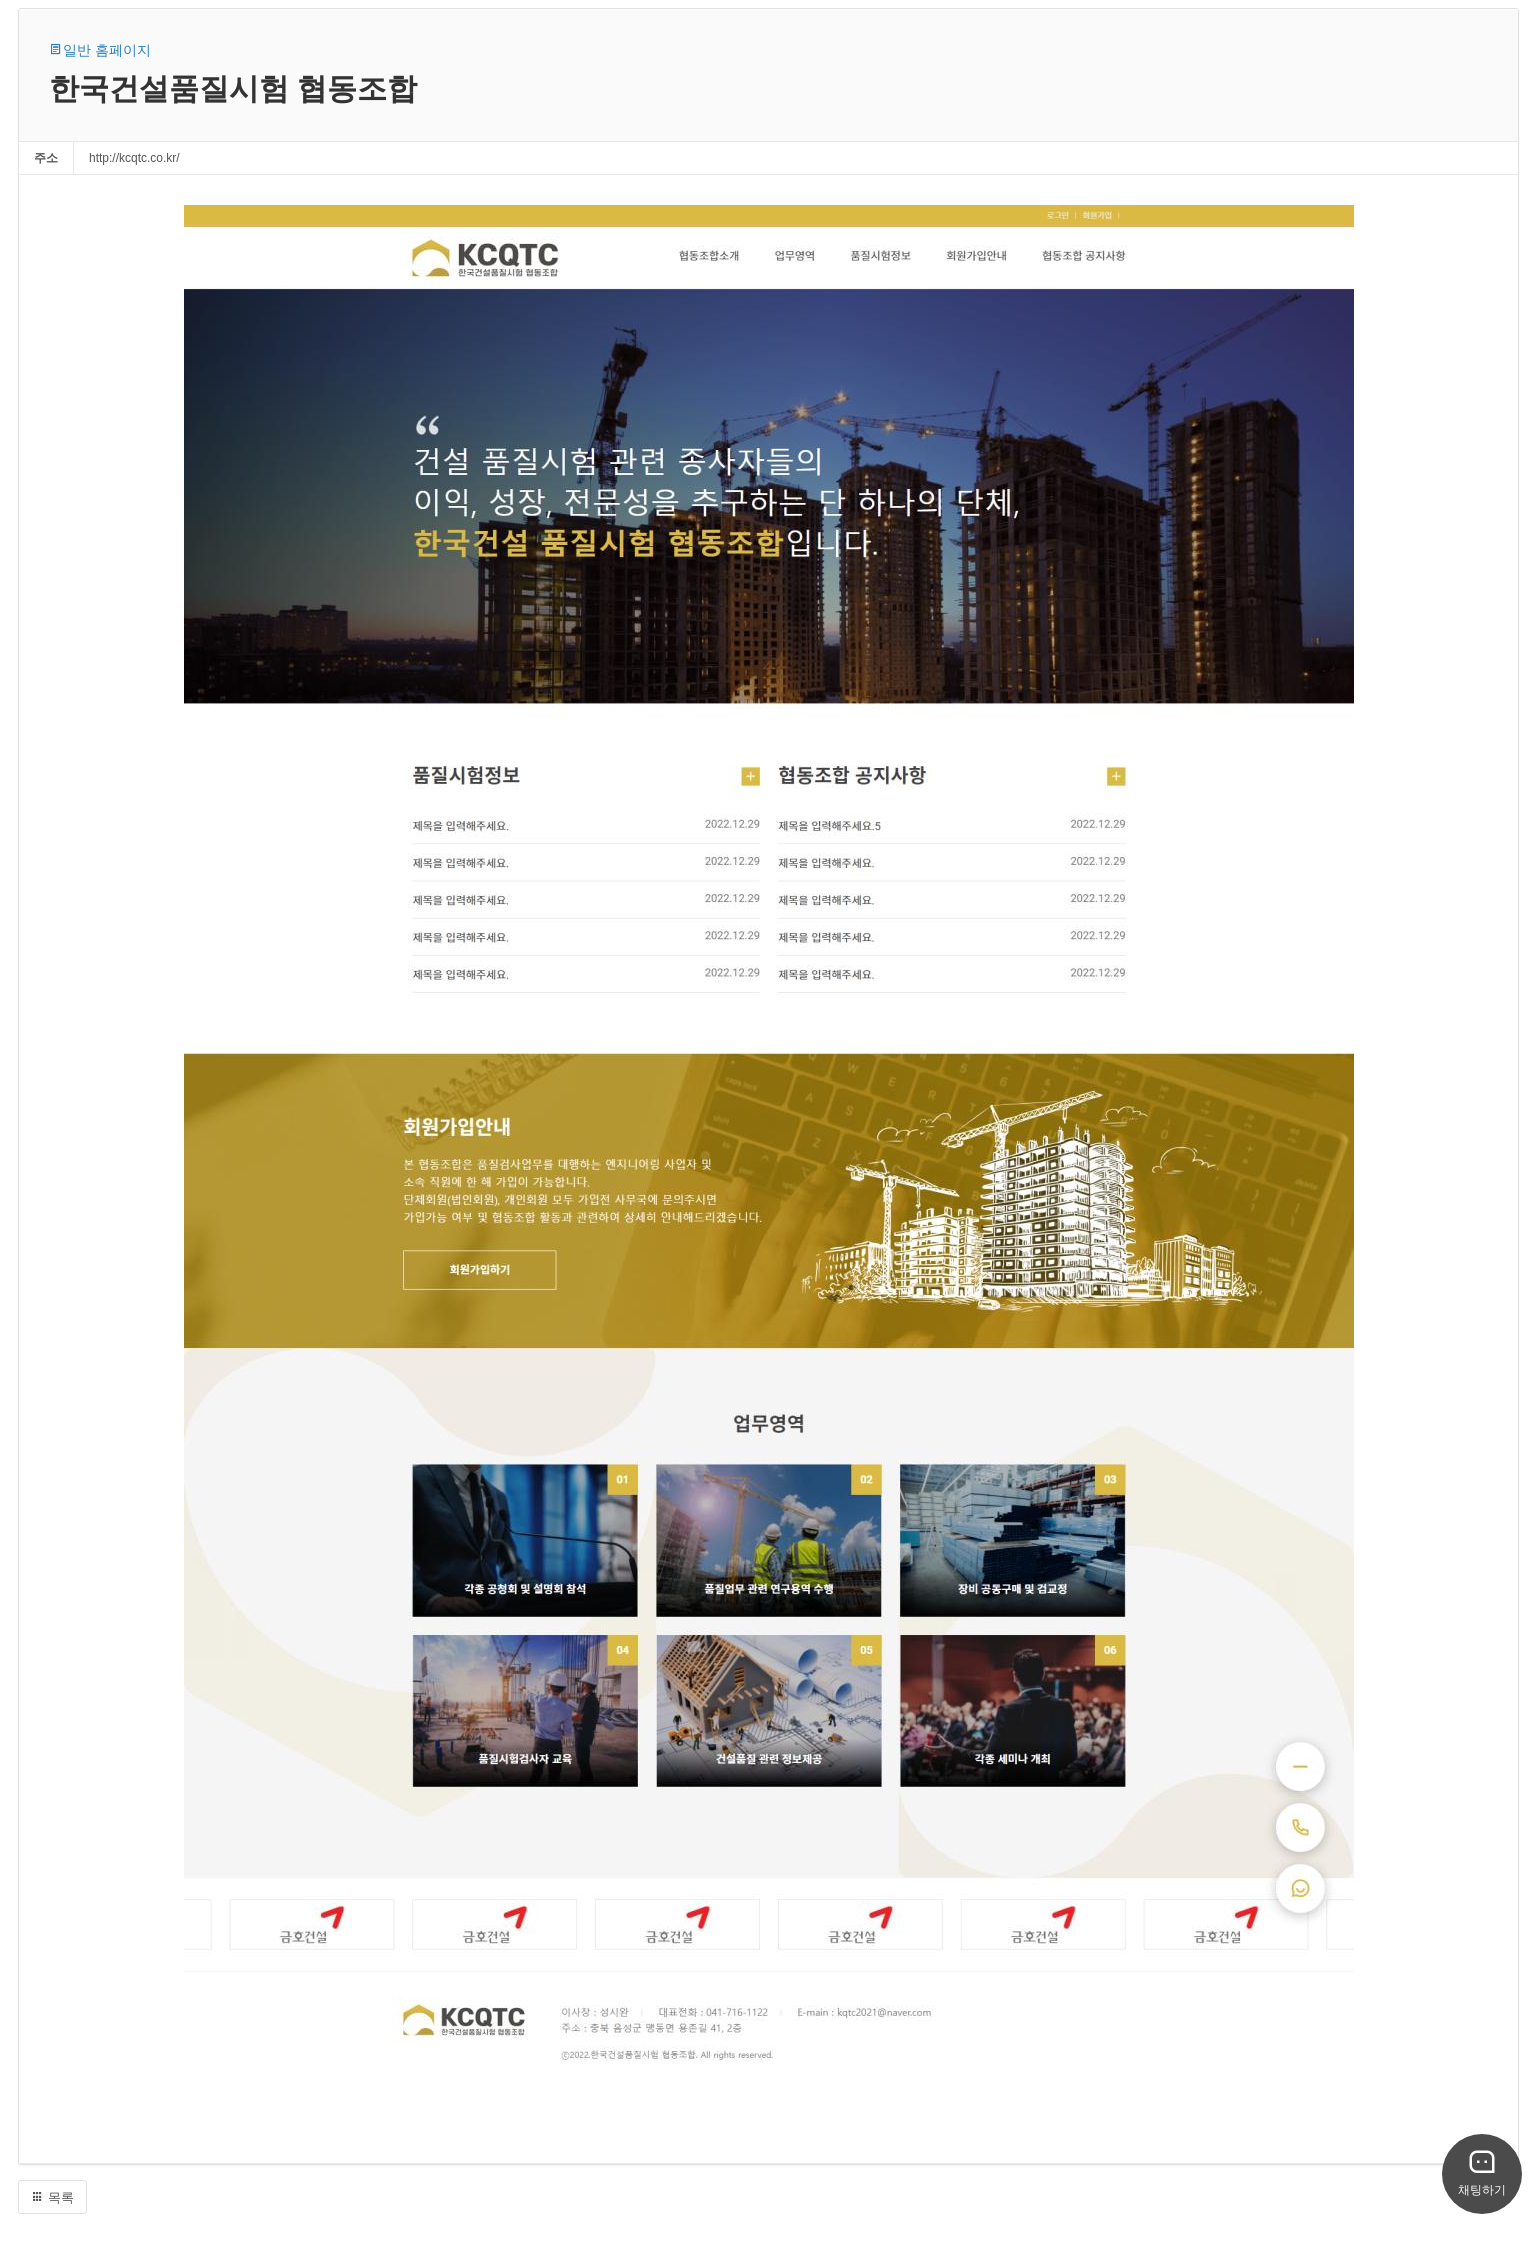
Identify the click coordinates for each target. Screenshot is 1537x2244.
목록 (52, 2197)
